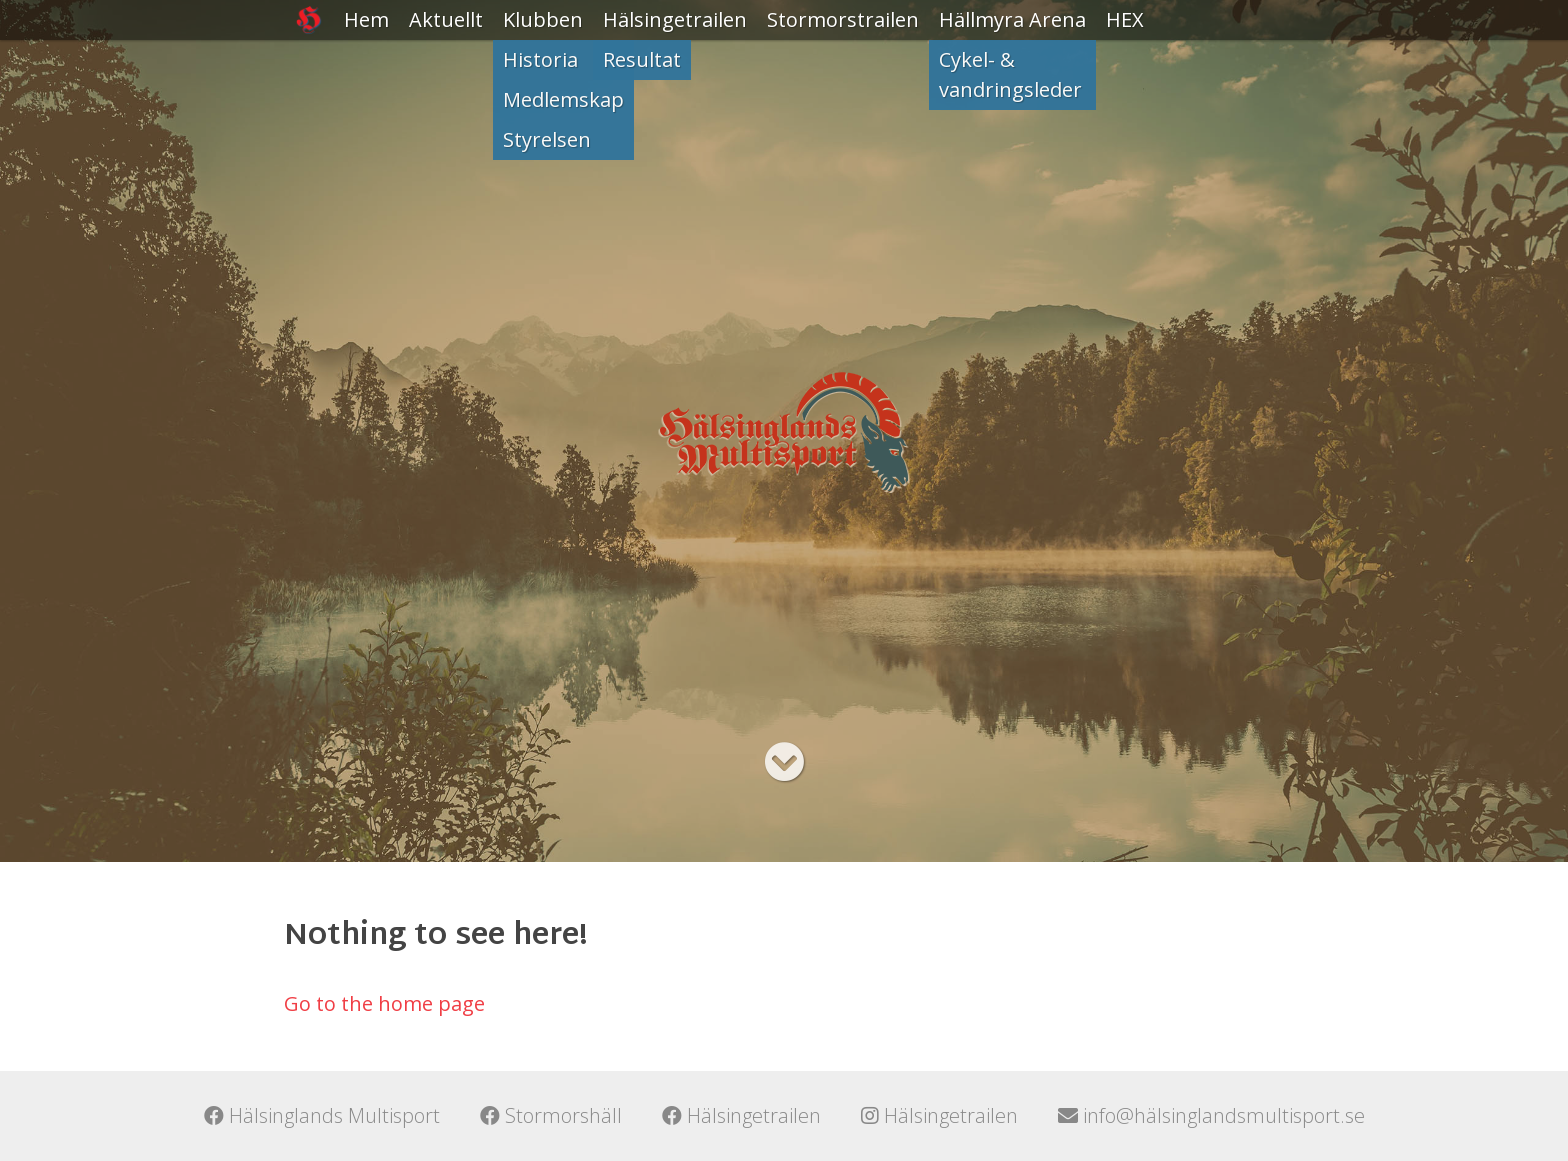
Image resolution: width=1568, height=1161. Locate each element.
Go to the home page (384, 1003)
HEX (1125, 19)
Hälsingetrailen (675, 19)
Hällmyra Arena (1012, 19)
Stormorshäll (551, 1115)
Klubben (543, 19)
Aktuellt (446, 19)
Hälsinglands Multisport (322, 1115)
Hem (366, 19)
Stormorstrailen (843, 19)
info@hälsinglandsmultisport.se (1211, 1115)
